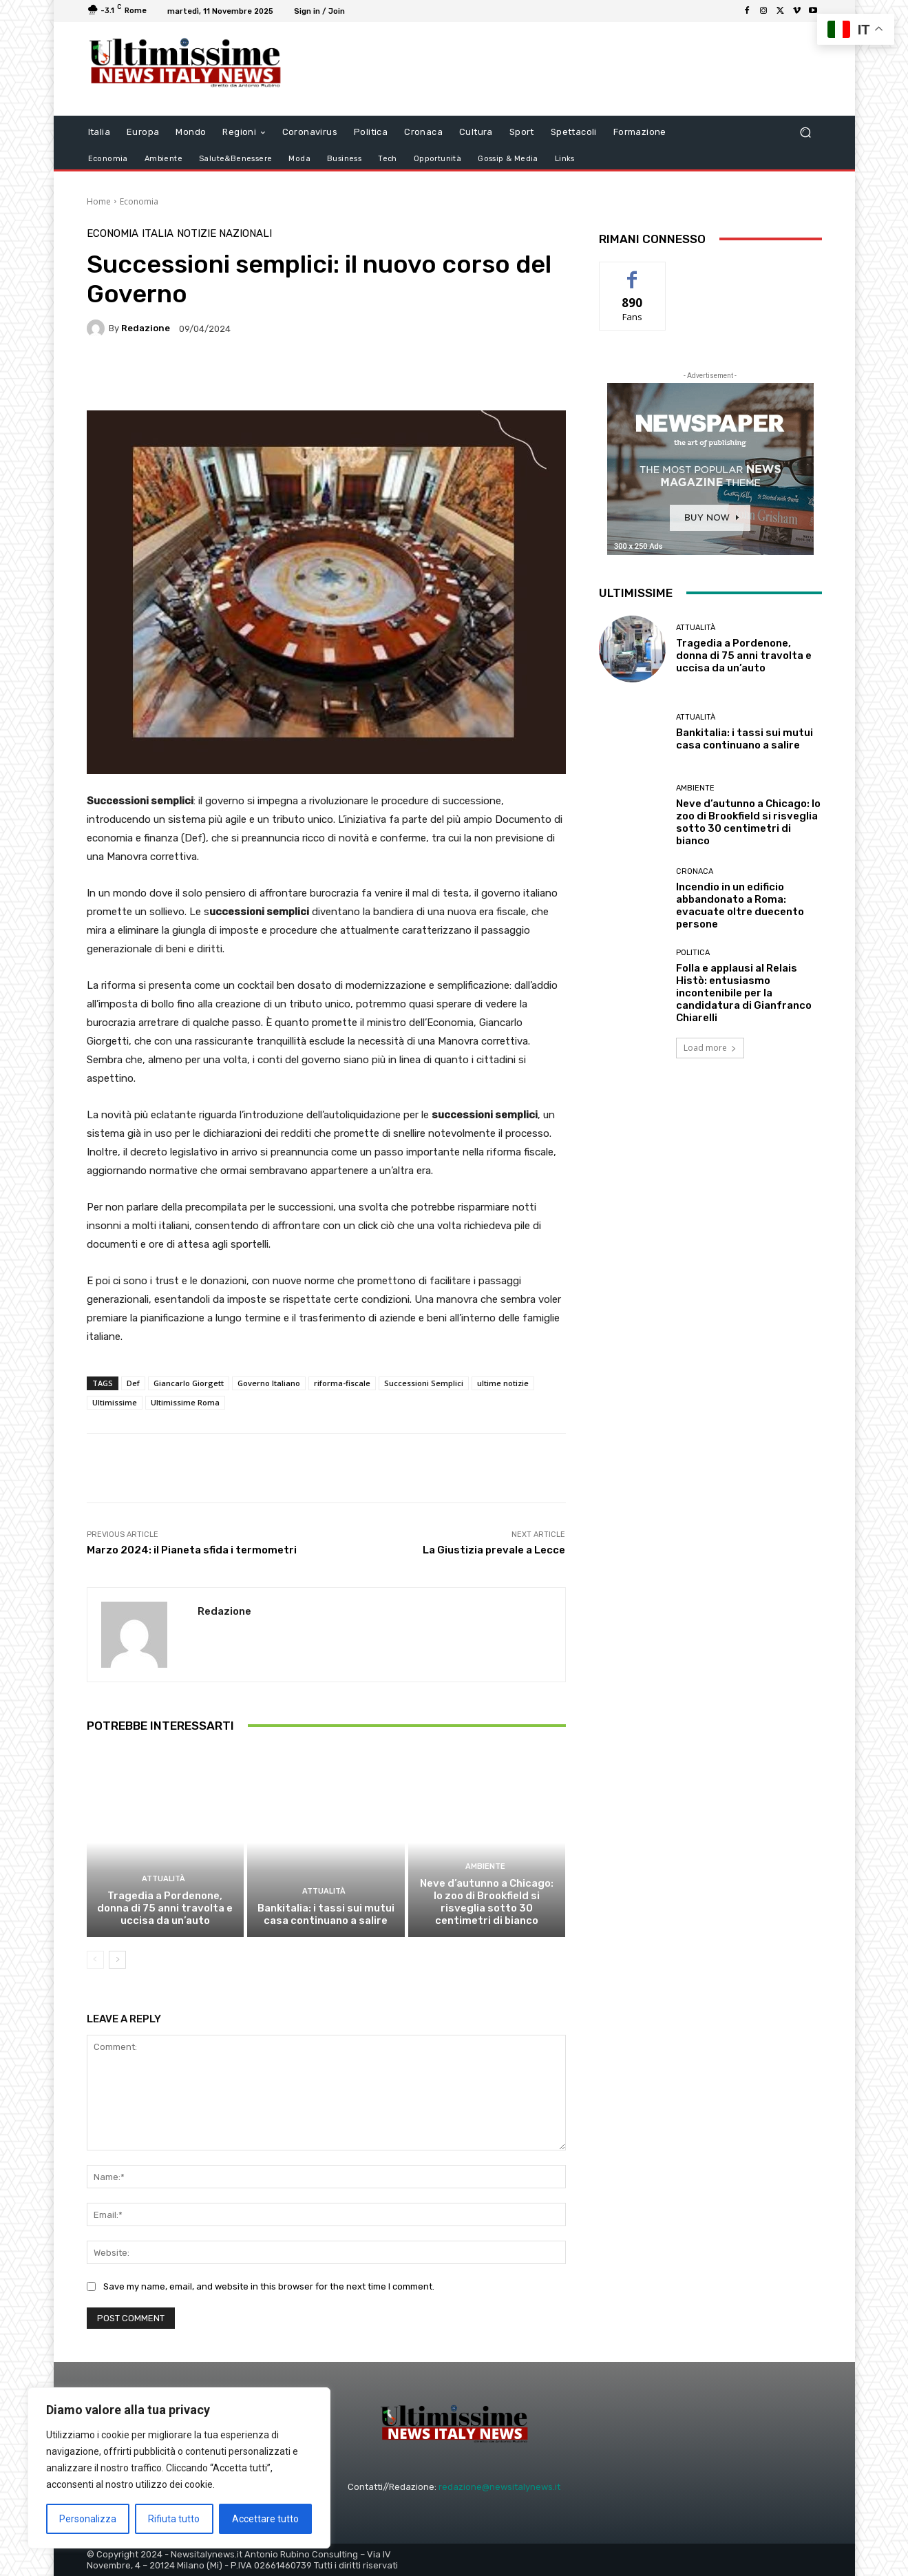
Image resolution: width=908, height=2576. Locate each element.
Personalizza (87, 2518)
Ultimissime (114, 1402)
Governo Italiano (268, 1383)
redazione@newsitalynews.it (499, 2487)
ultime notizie (503, 1383)
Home (99, 201)
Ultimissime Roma (185, 1402)
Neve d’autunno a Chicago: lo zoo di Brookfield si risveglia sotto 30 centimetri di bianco (486, 1902)
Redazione (145, 328)
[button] (806, 132)
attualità (163, 1879)
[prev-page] (95, 1960)
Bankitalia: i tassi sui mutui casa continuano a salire (325, 1914)
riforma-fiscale (342, 1383)
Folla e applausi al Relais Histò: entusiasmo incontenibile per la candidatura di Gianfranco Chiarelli (744, 993)
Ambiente (485, 1866)
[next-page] (117, 1960)
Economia (139, 201)
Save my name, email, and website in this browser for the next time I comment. (268, 2286)
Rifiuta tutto (174, 2518)
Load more (710, 1048)
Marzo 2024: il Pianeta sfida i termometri (192, 1550)
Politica (693, 952)
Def (133, 1383)
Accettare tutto (265, 2518)
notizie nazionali (224, 234)
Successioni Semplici (423, 1383)
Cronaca (694, 871)
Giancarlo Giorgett (189, 1383)
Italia (157, 234)
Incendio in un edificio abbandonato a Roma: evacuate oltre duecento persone (740, 905)
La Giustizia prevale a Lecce (494, 1550)
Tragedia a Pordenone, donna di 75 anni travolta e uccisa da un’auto (165, 1908)
